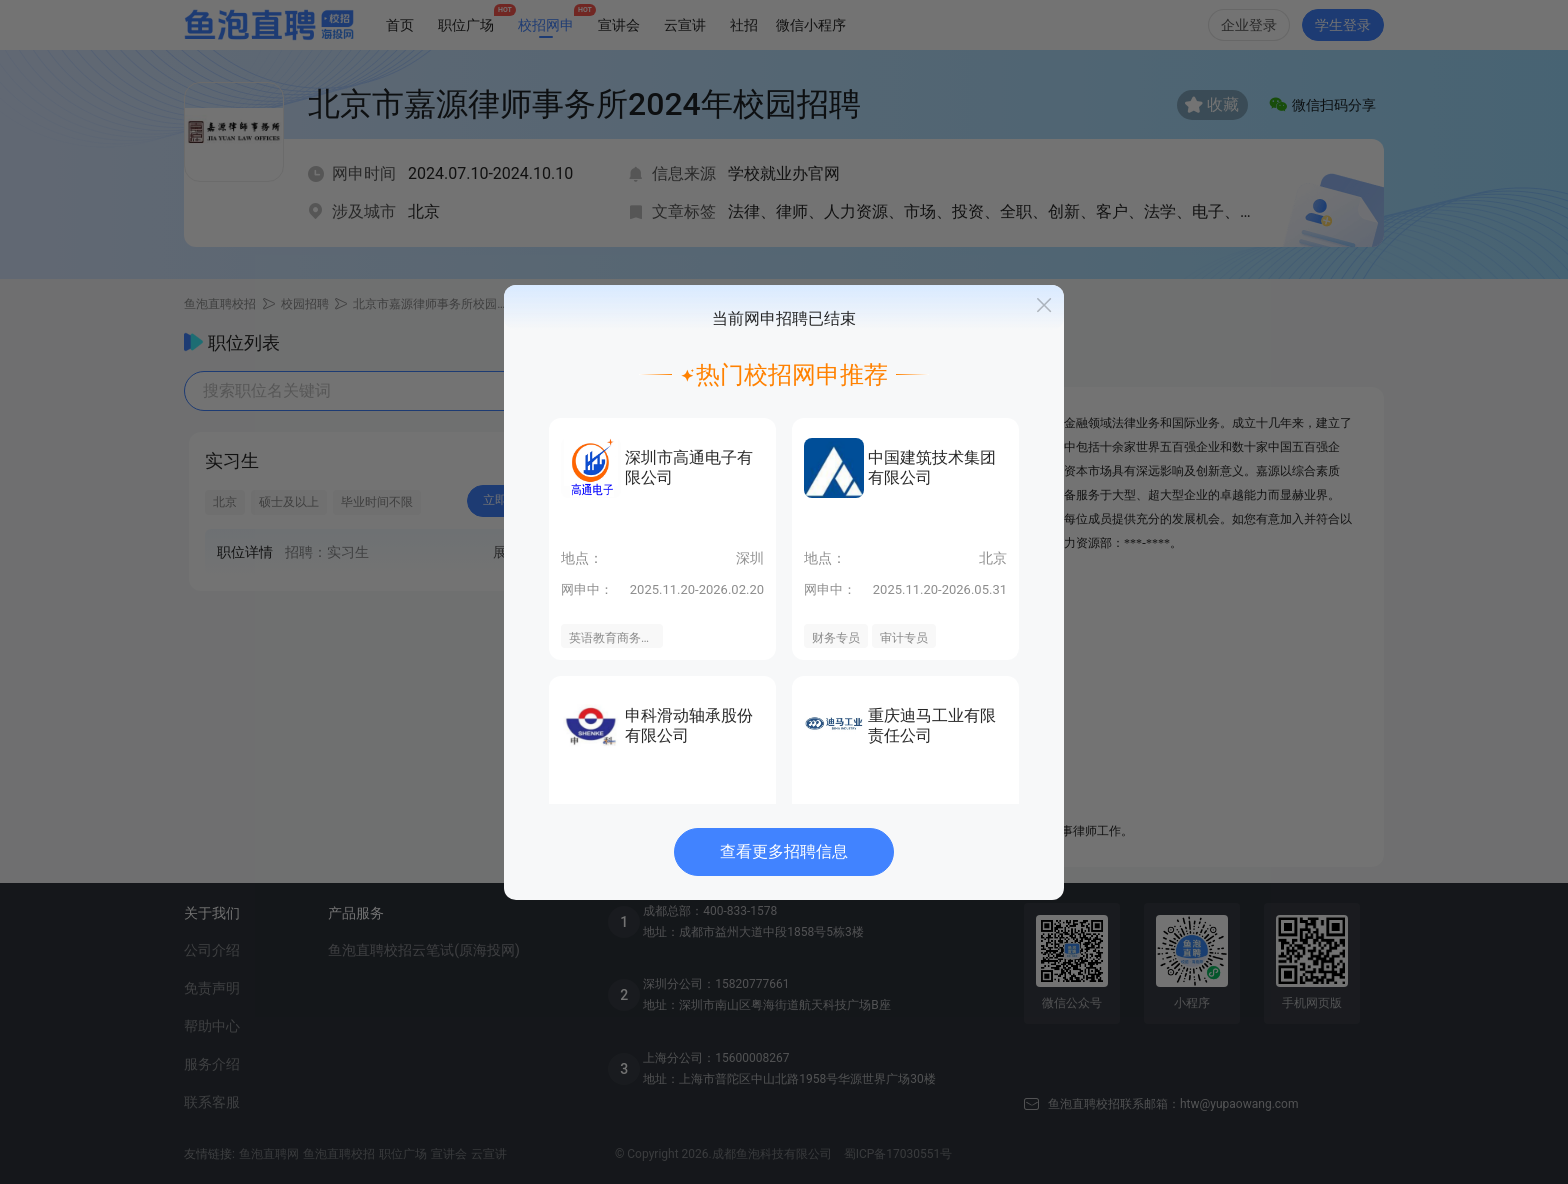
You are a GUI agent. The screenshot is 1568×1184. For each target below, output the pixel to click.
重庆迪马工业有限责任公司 (932, 725)
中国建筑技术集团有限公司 (932, 467)
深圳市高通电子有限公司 (689, 467)
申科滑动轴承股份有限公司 (689, 725)
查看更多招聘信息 (784, 851)
